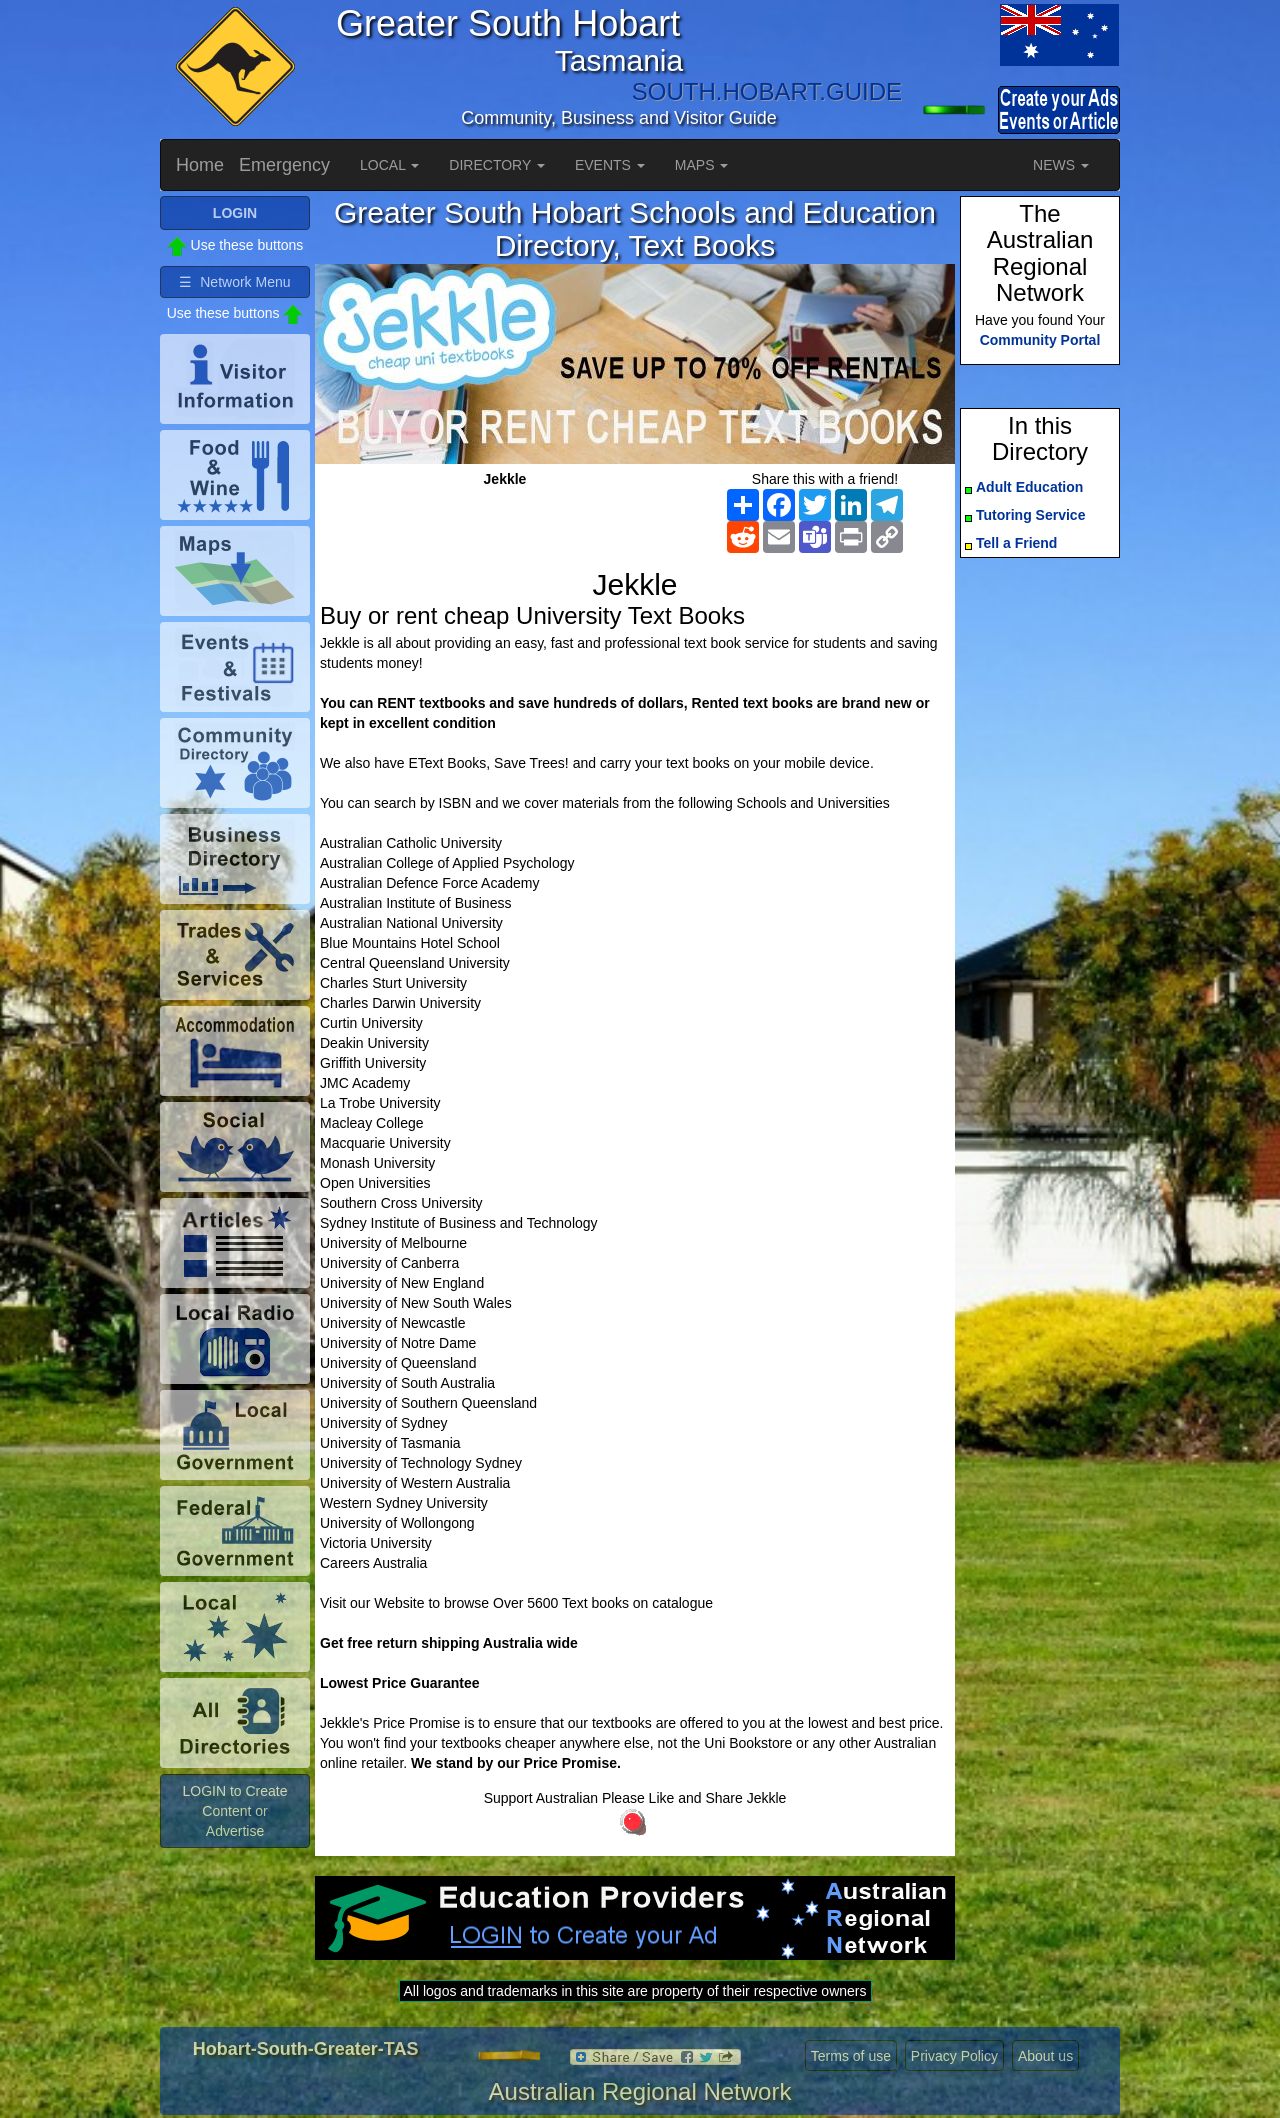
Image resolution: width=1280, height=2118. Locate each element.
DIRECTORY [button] (497, 165)
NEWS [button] (1061, 165)
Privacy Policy (954, 2056)
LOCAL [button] (389, 165)
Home (200, 165)
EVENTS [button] (610, 165)
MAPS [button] (702, 165)
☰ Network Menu (234, 282)
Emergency (284, 165)
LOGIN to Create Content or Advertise (234, 1811)
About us (1045, 2056)
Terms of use (851, 2056)
